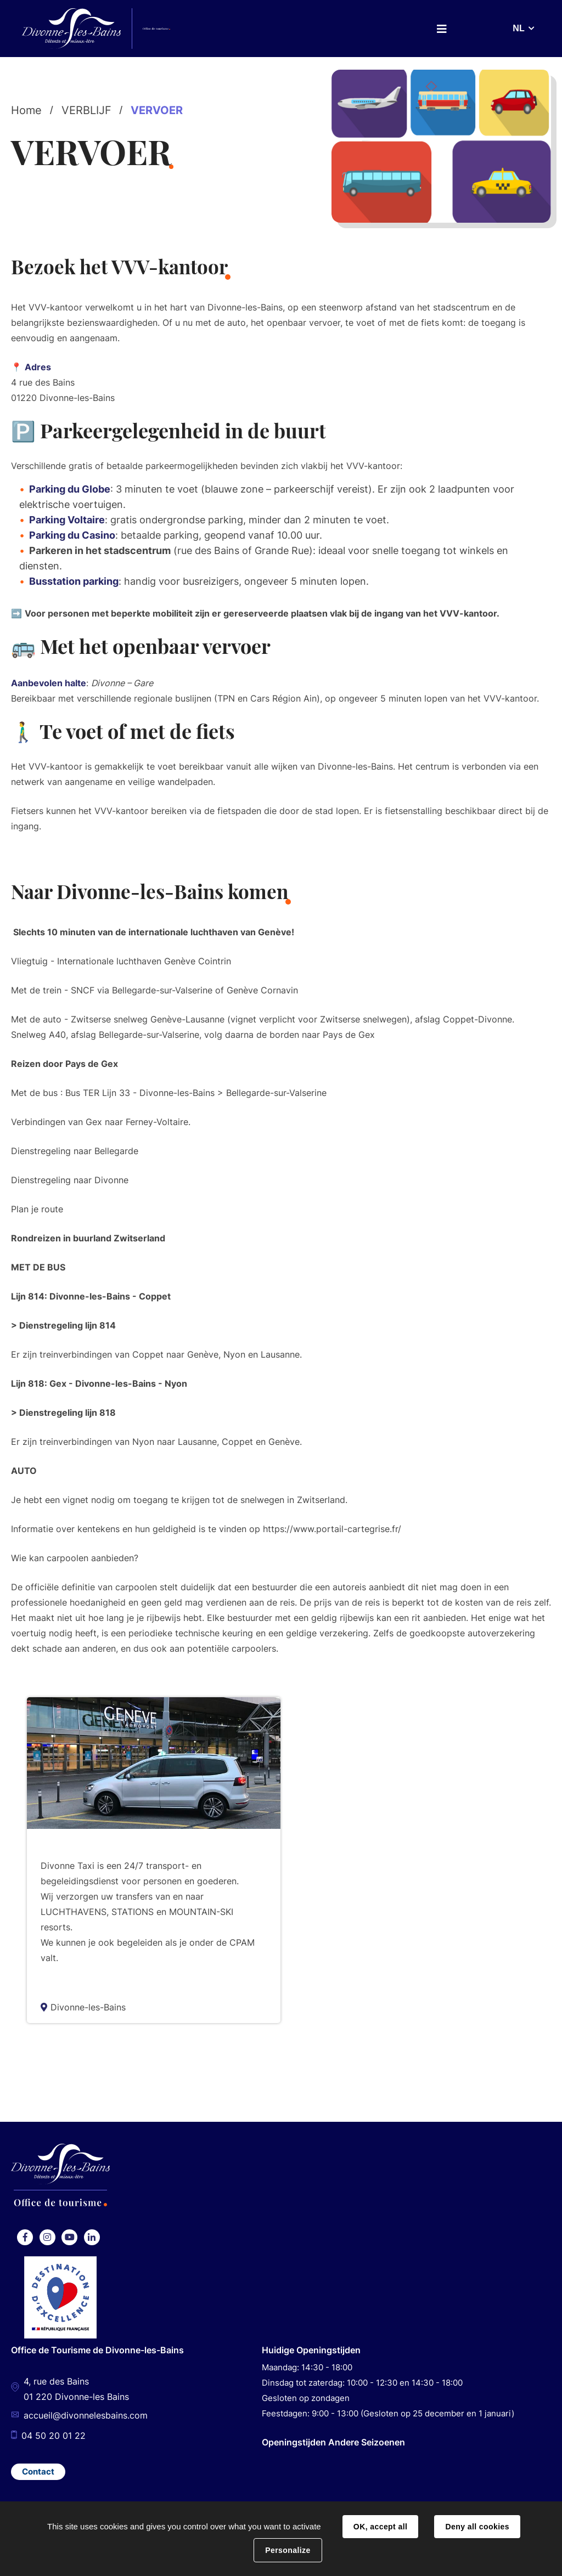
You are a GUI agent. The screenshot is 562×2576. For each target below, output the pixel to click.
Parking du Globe (69, 489)
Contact (38, 2470)
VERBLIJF (86, 110)
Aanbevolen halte (48, 681)
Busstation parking (74, 581)
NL (518, 28)
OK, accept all (380, 2526)
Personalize (287, 2550)
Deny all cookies (477, 2526)
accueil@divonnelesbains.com (86, 2414)
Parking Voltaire (67, 520)
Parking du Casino (72, 535)
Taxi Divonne (77, 1843)
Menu (441, 29)
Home (26, 110)
